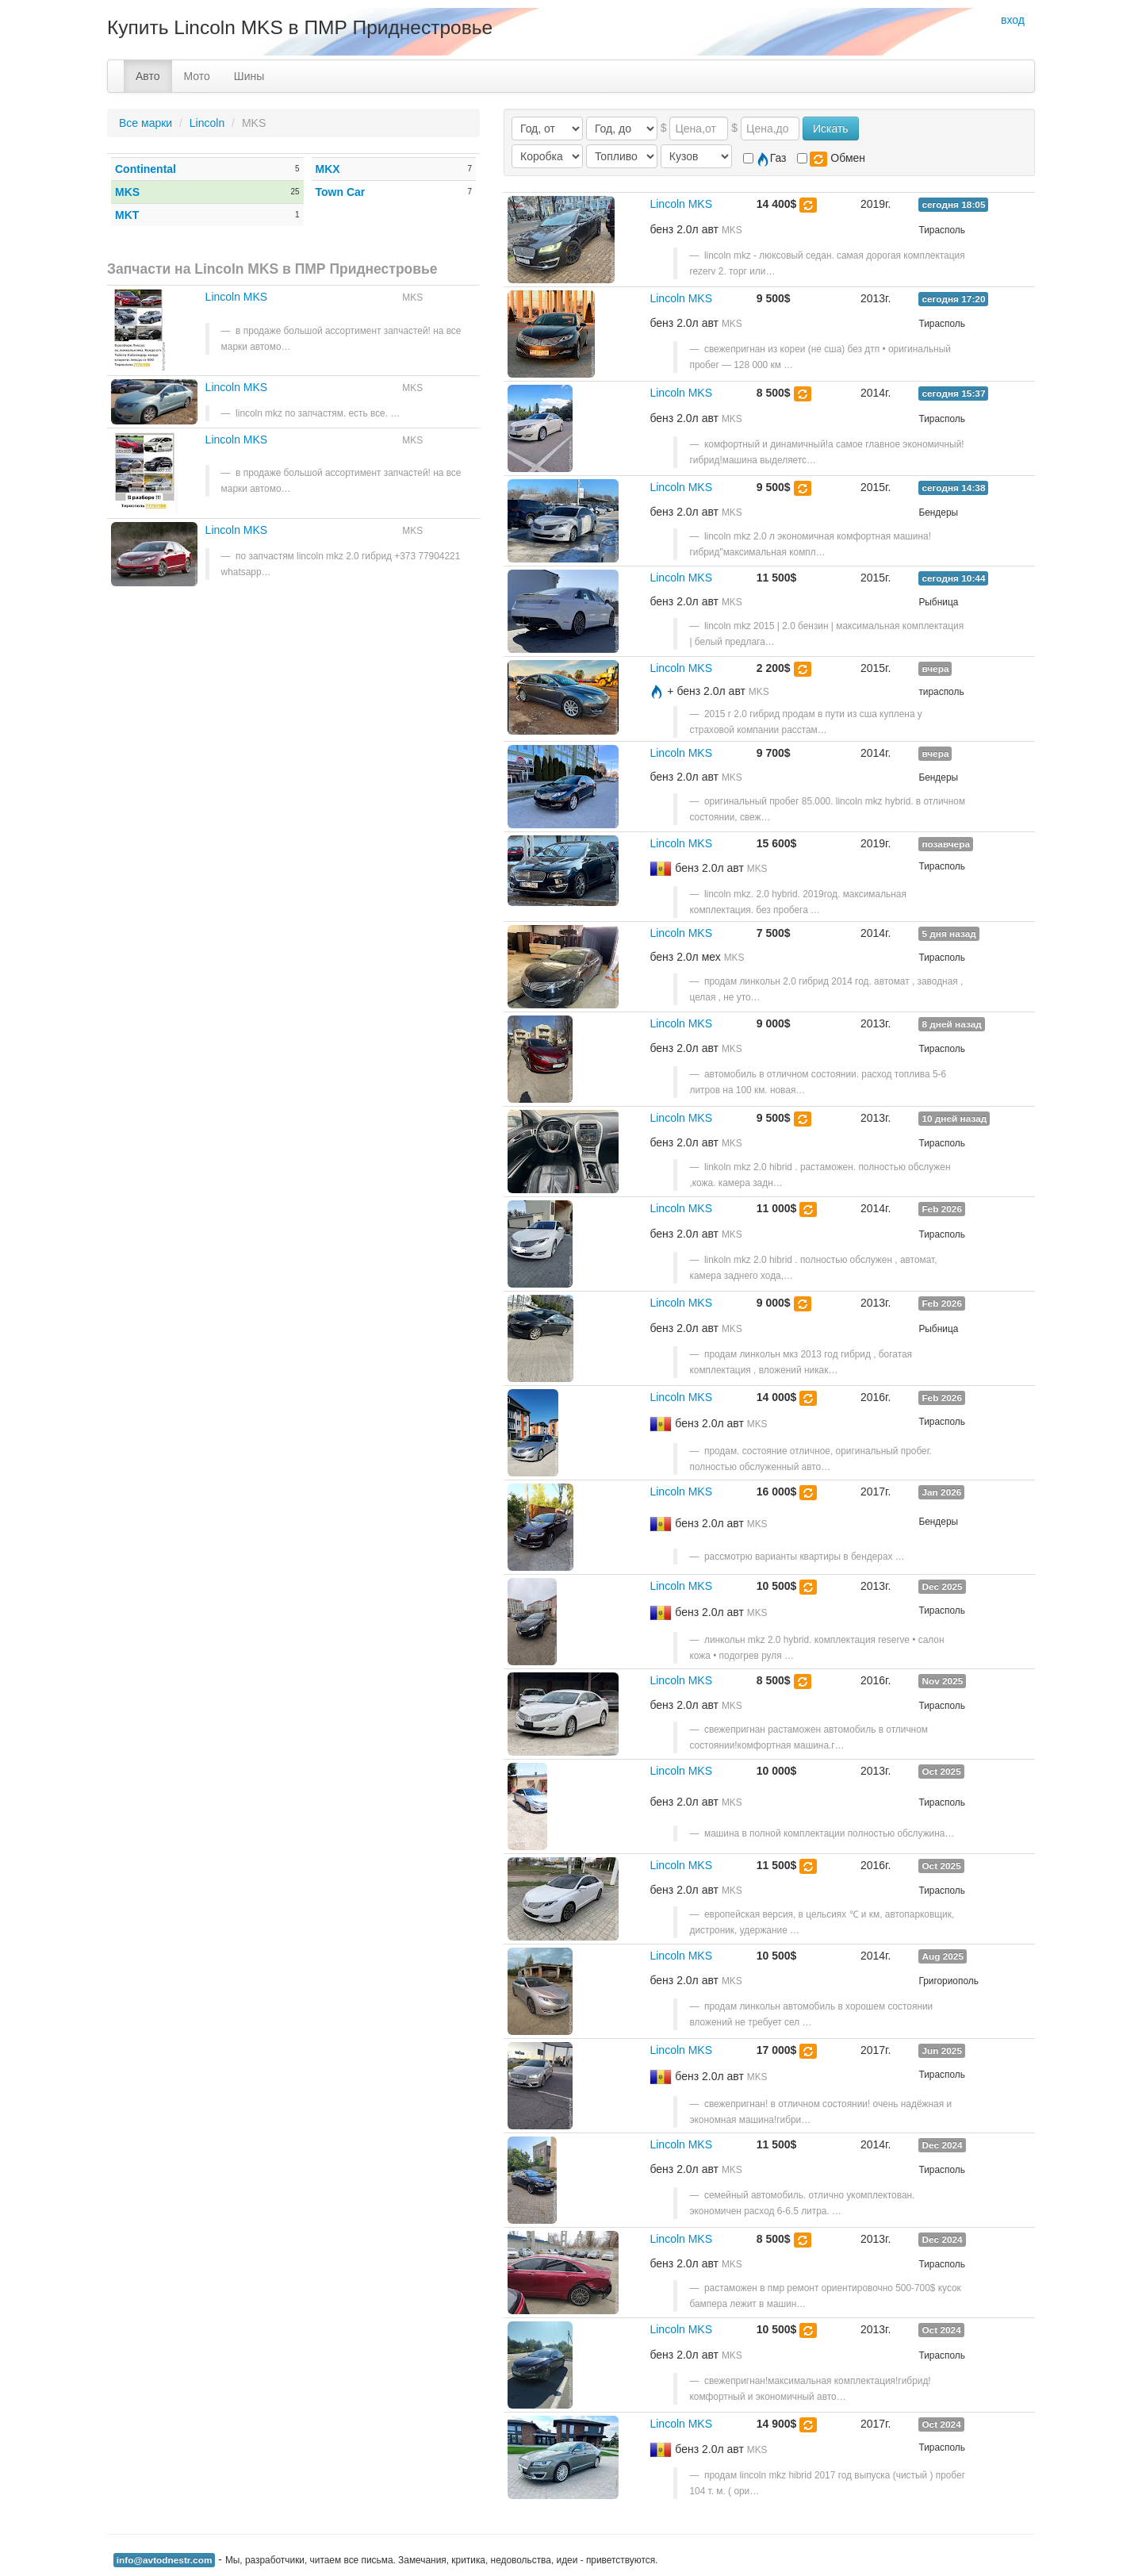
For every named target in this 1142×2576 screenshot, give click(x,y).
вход (1013, 19)
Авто (148, 76)
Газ (765, 159)
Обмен (831, 159)
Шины (249, 76)
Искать (831, 128)
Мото (197, 76)
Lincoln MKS (236, 296)
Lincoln (207, 123)
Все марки (145, 123)
